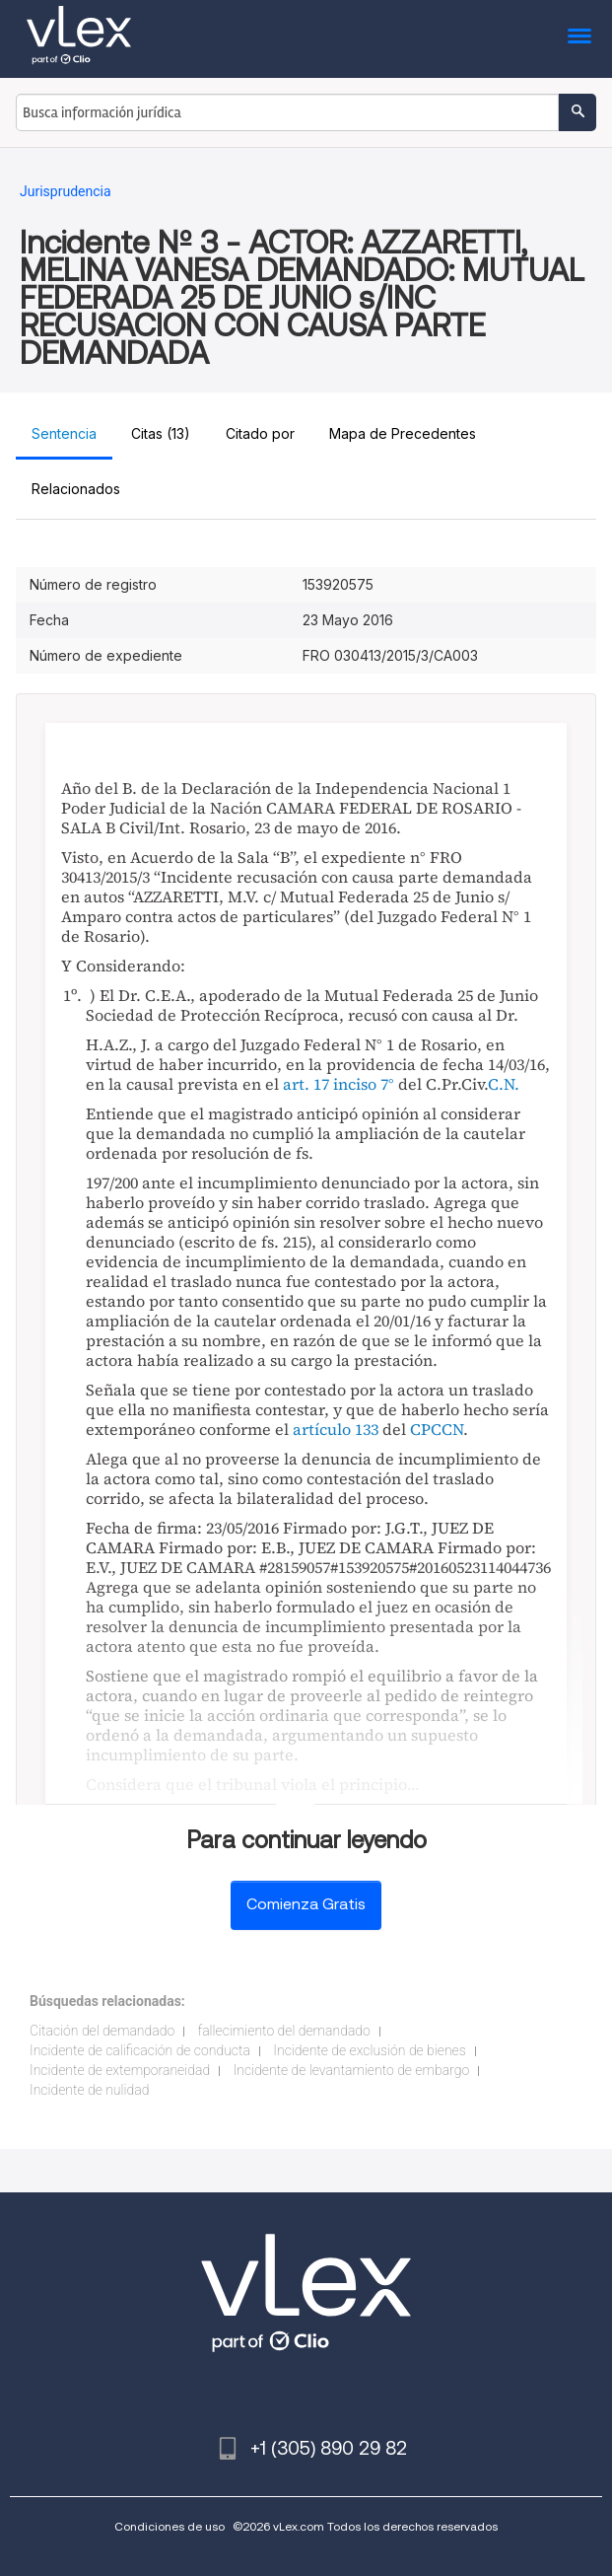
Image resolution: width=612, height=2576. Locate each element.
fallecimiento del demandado (284, 2031)
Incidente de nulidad (89, 2090)
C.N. (503, 1084)
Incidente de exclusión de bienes (369, 2050)
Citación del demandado (102, 2031)
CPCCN (436, 1429)
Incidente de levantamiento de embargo (352, 2070)
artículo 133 (335, 1429)
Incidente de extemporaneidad (120, 2070)
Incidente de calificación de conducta (140, 2050)
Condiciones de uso (169, 2526)
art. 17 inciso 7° (338, 1084)
